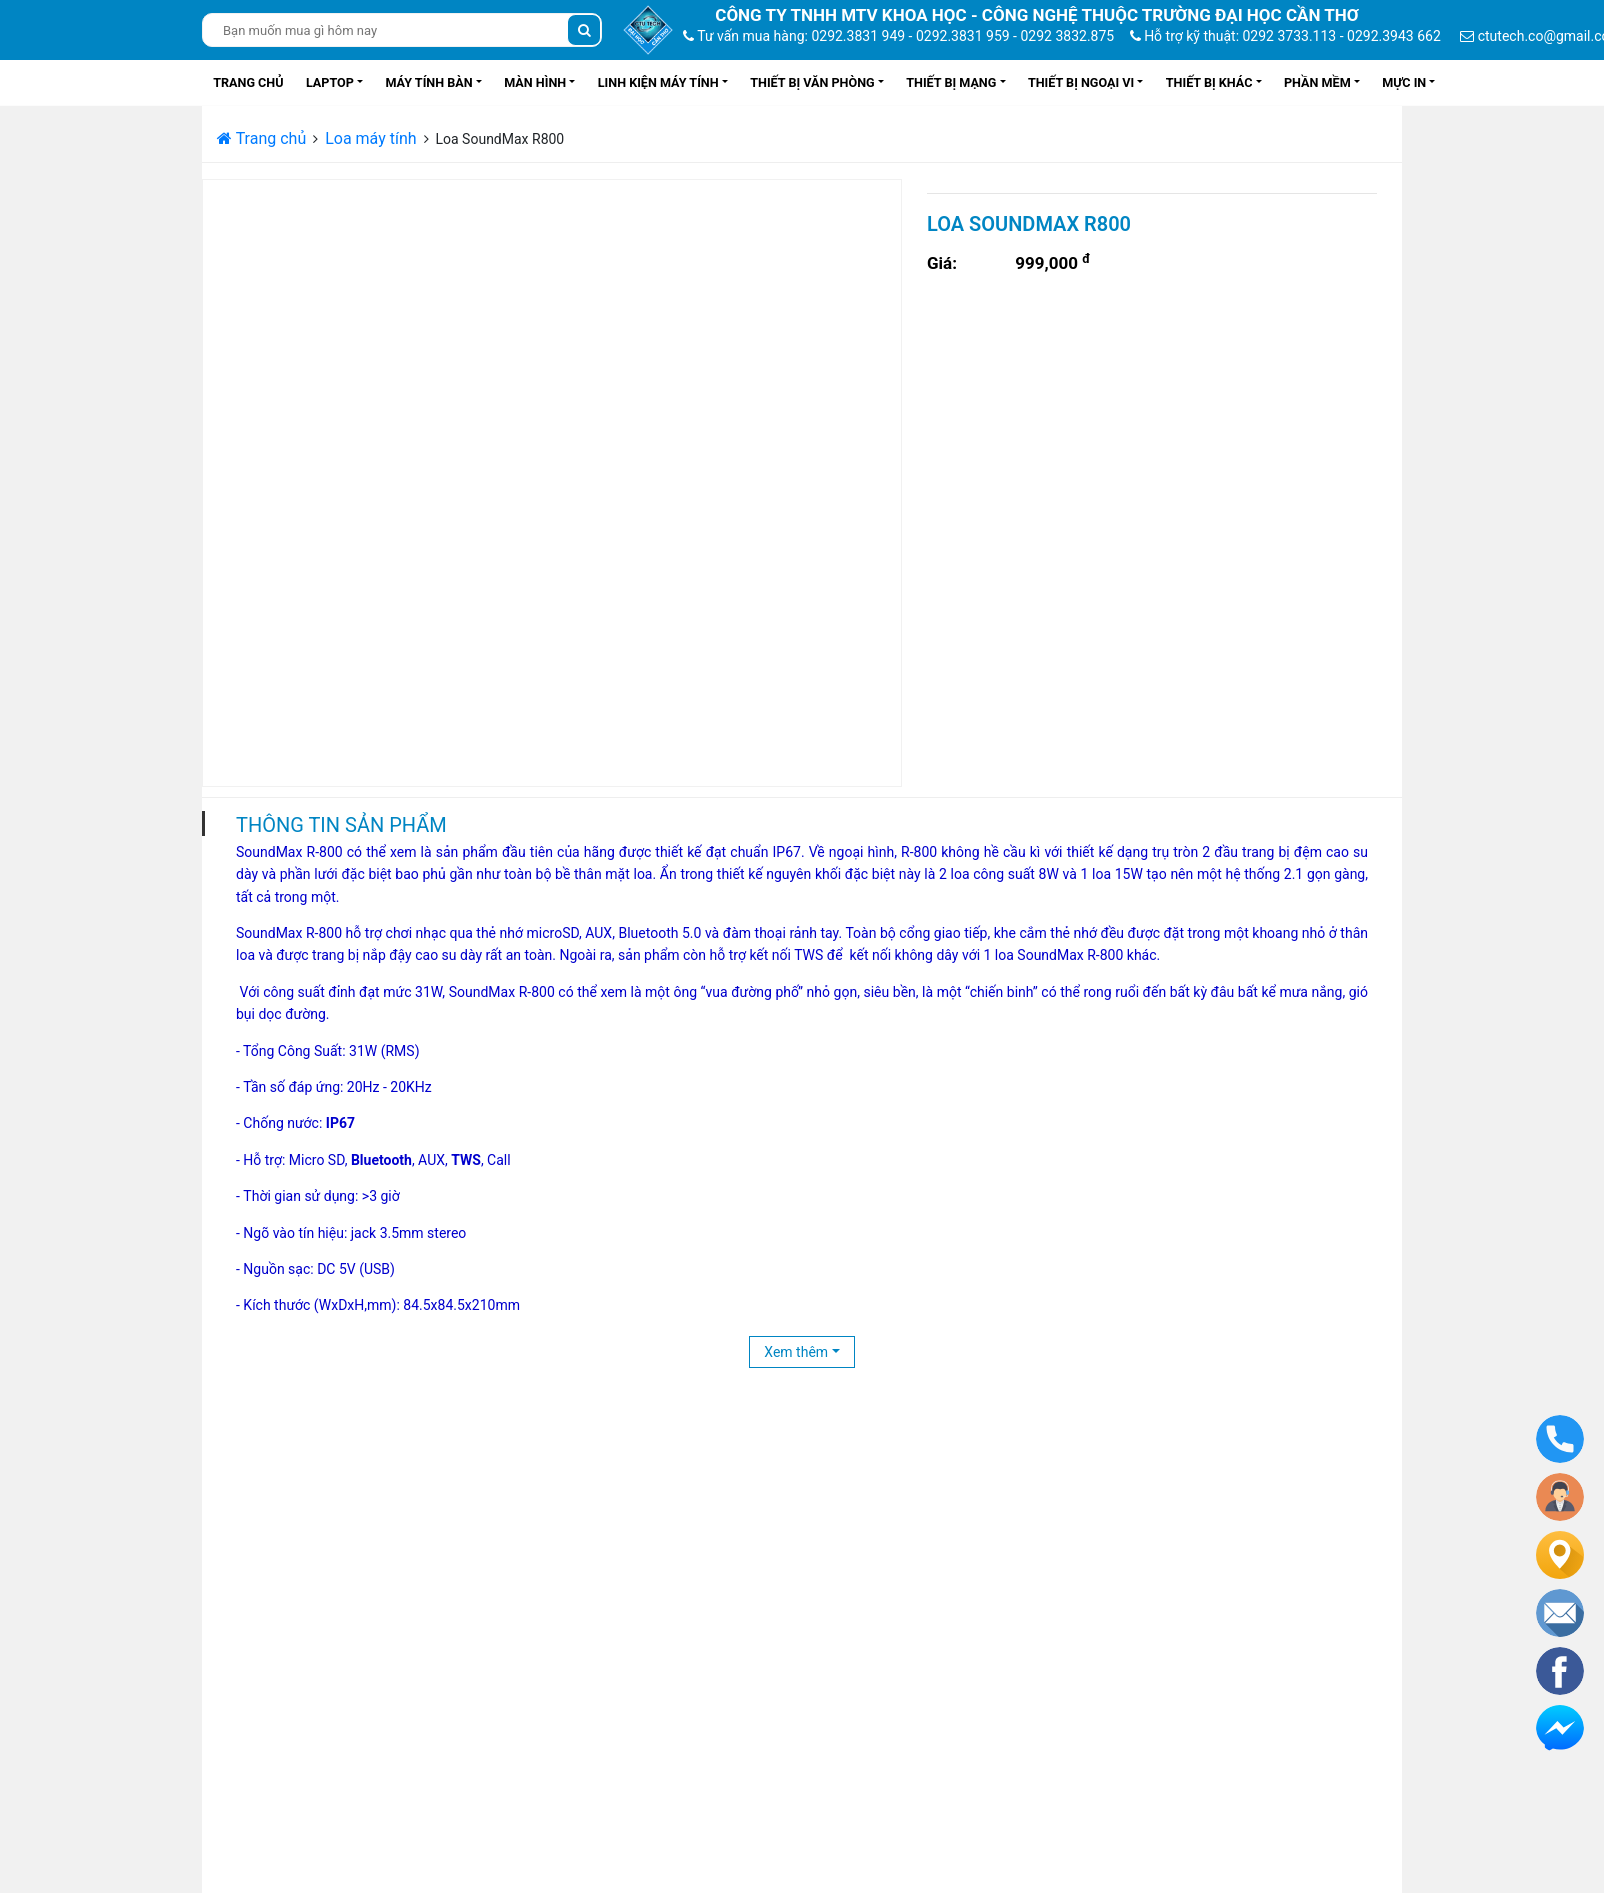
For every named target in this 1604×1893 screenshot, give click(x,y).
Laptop (330, 82)
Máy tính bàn (428, 82)
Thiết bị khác (1209, 82)
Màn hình (535, 82)
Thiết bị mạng (951, 82)
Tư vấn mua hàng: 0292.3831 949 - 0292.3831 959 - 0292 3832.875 (898, 36)
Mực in (1404, 82)
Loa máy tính (370, 138)
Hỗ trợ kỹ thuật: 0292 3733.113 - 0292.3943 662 (1285, 36)
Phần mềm (1317, 82)
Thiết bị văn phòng (812, 82)
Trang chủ (248, 82)
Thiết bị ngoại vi (1081, 82)
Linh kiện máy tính (658, 82)
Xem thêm (796, 1352)
